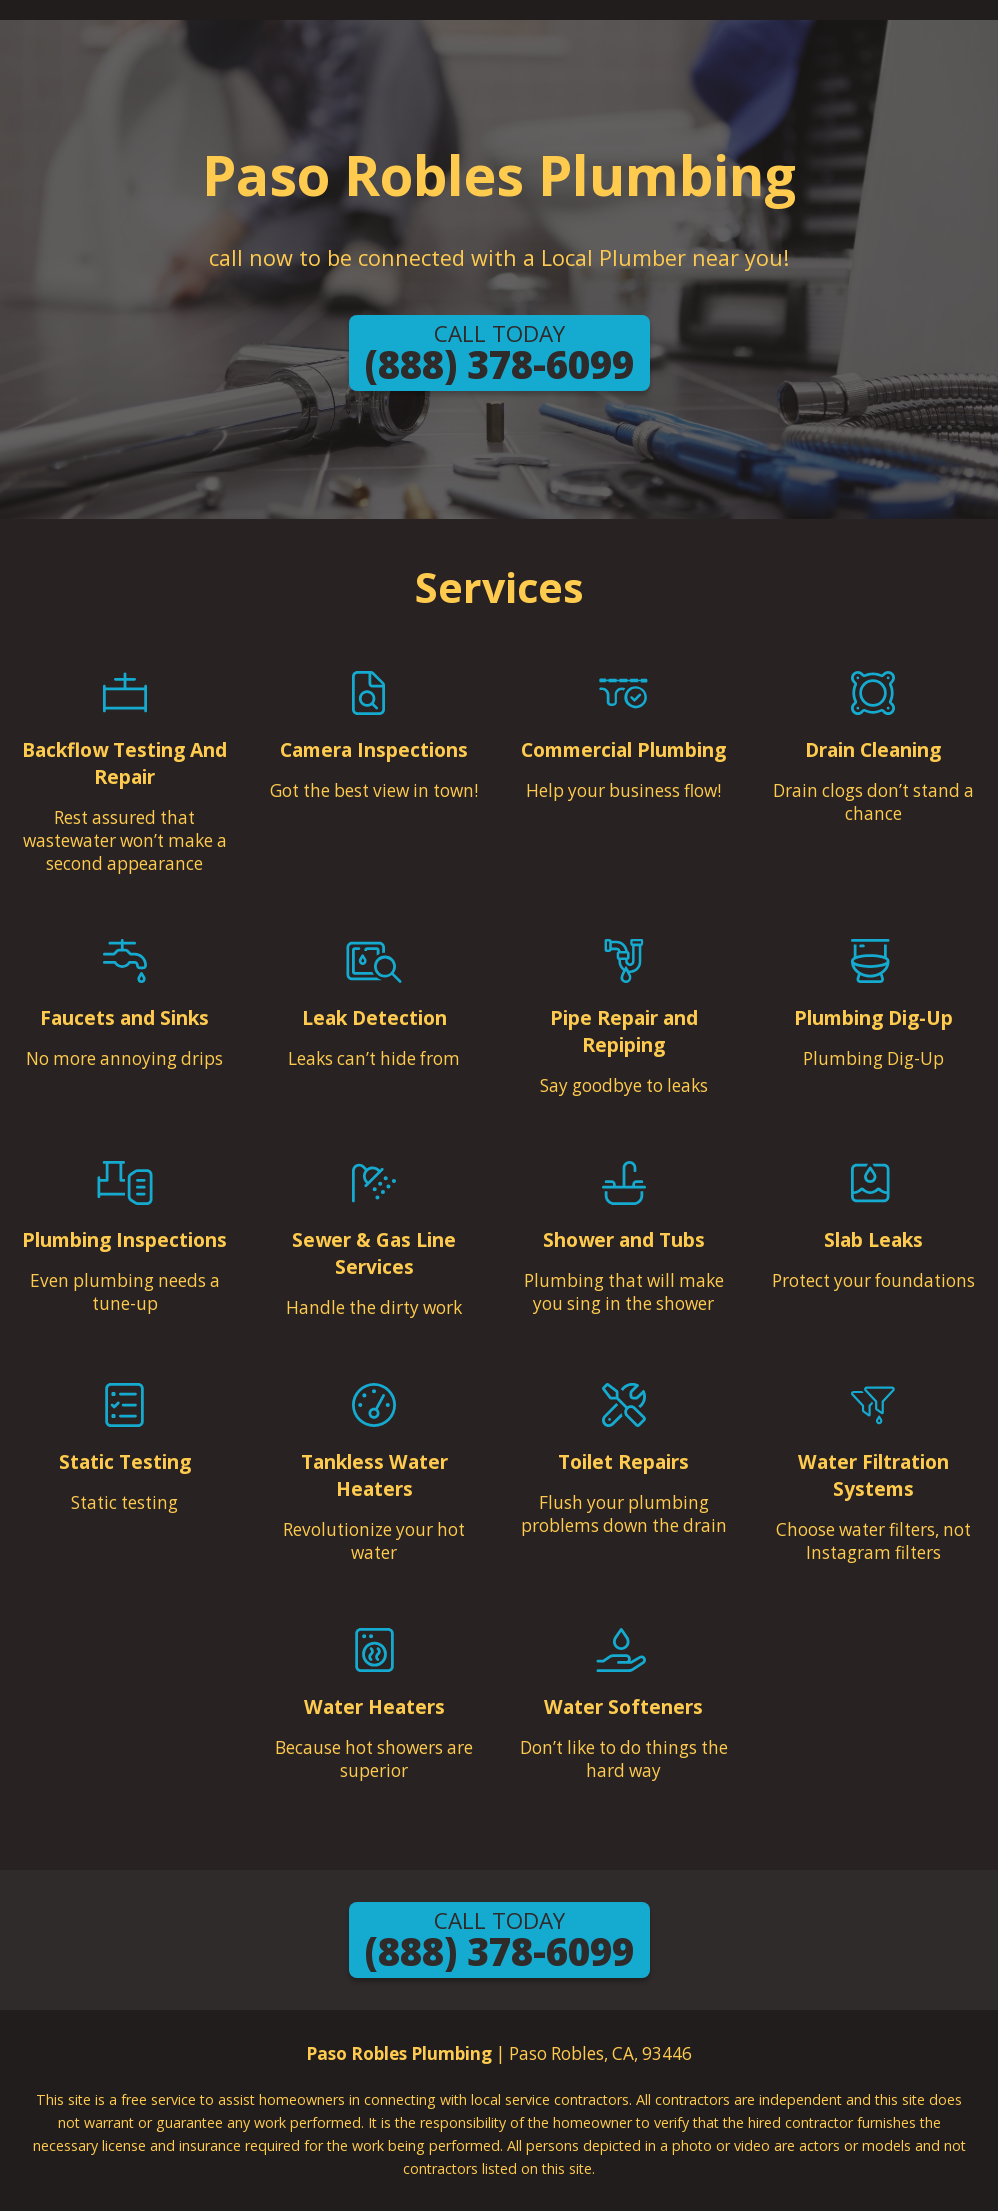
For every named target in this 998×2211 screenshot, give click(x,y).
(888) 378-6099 (499, 354)
